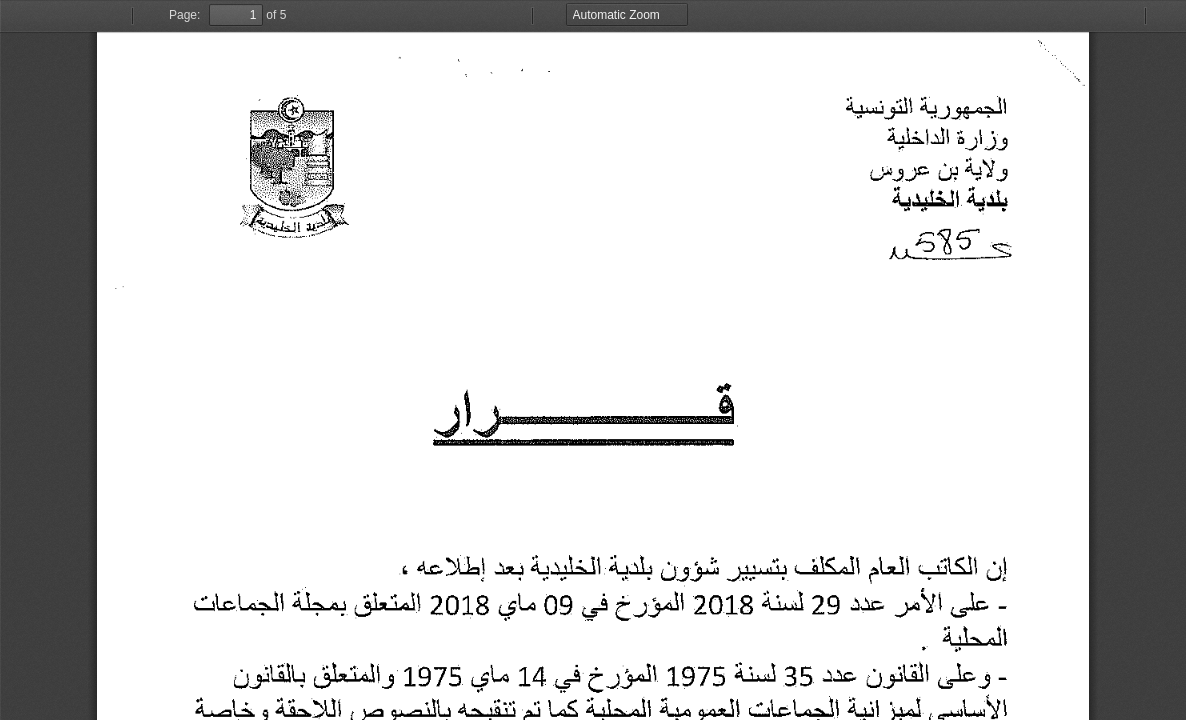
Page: (184, 15)
